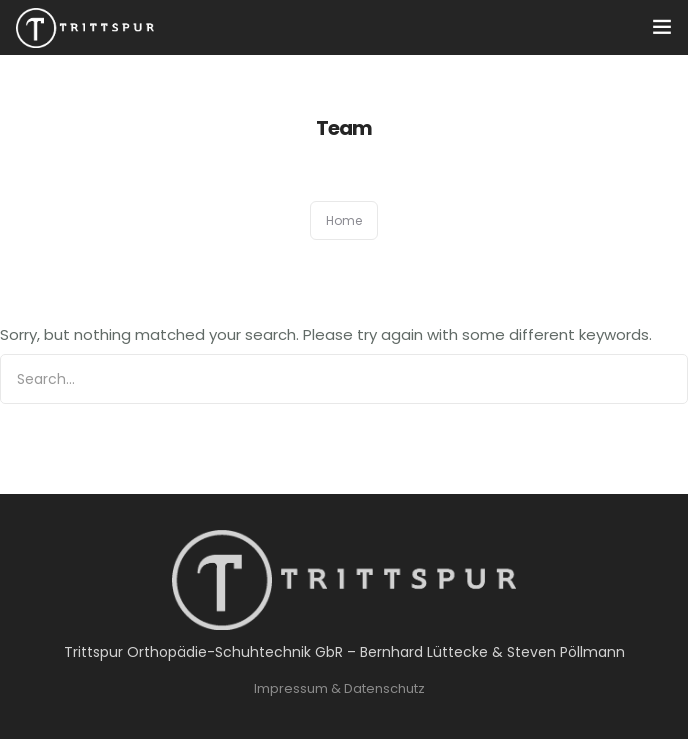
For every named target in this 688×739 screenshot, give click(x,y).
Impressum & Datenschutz (339, 688)
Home (344, 220)
